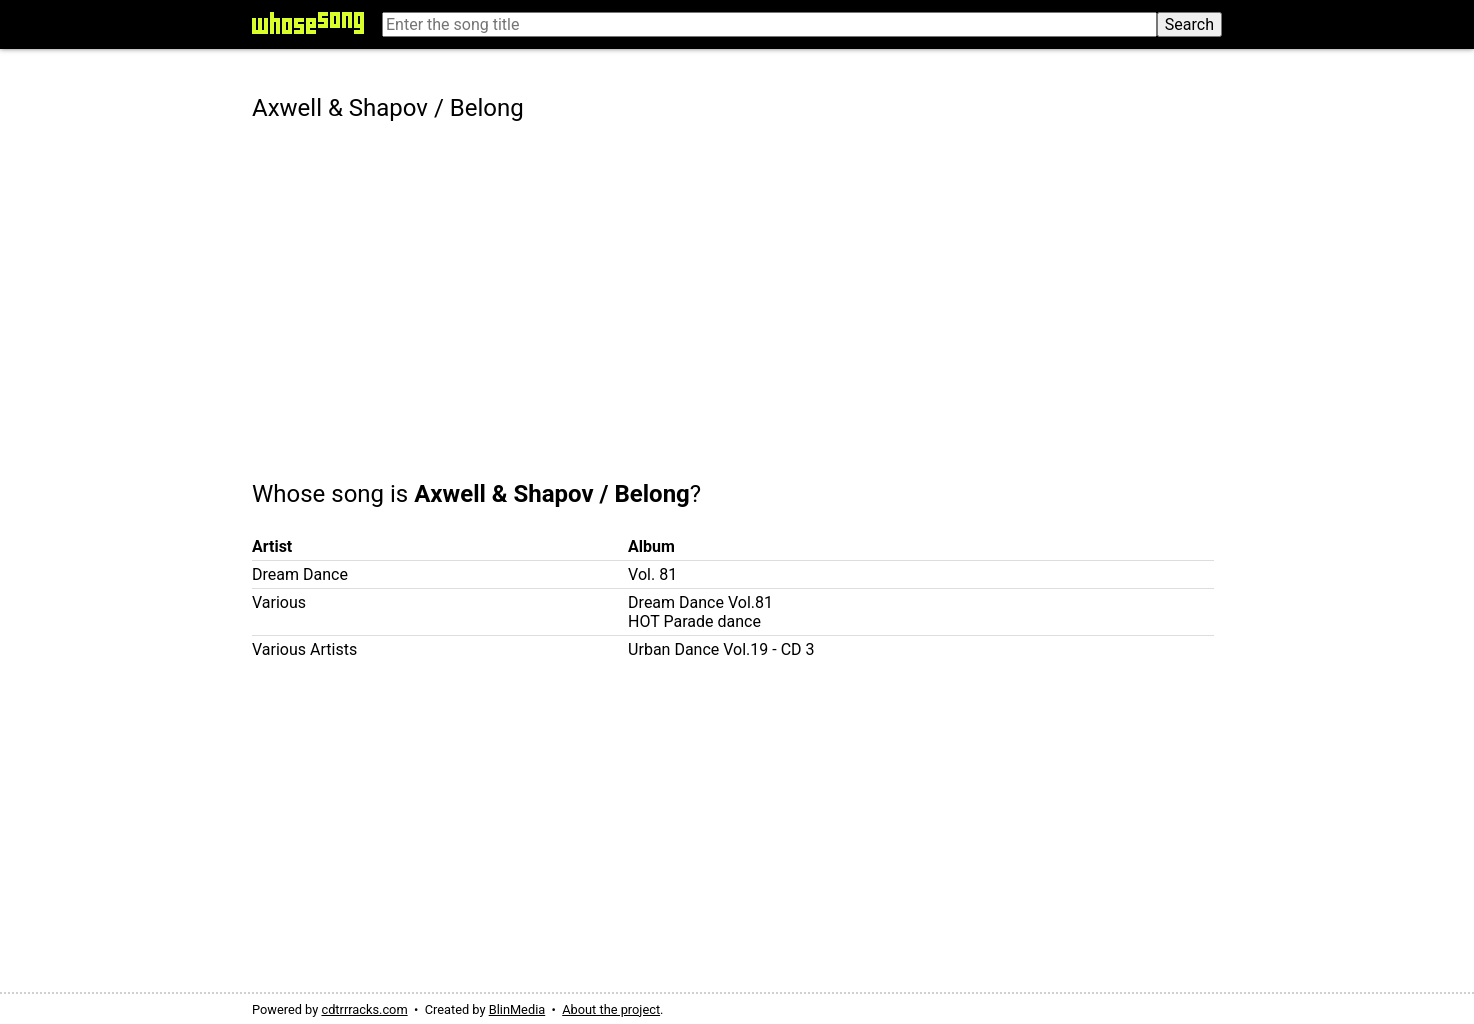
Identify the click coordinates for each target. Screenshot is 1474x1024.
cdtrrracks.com (364, 1009)
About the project (611, 1009)
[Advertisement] (737, 287)
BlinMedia (517, 1009)
